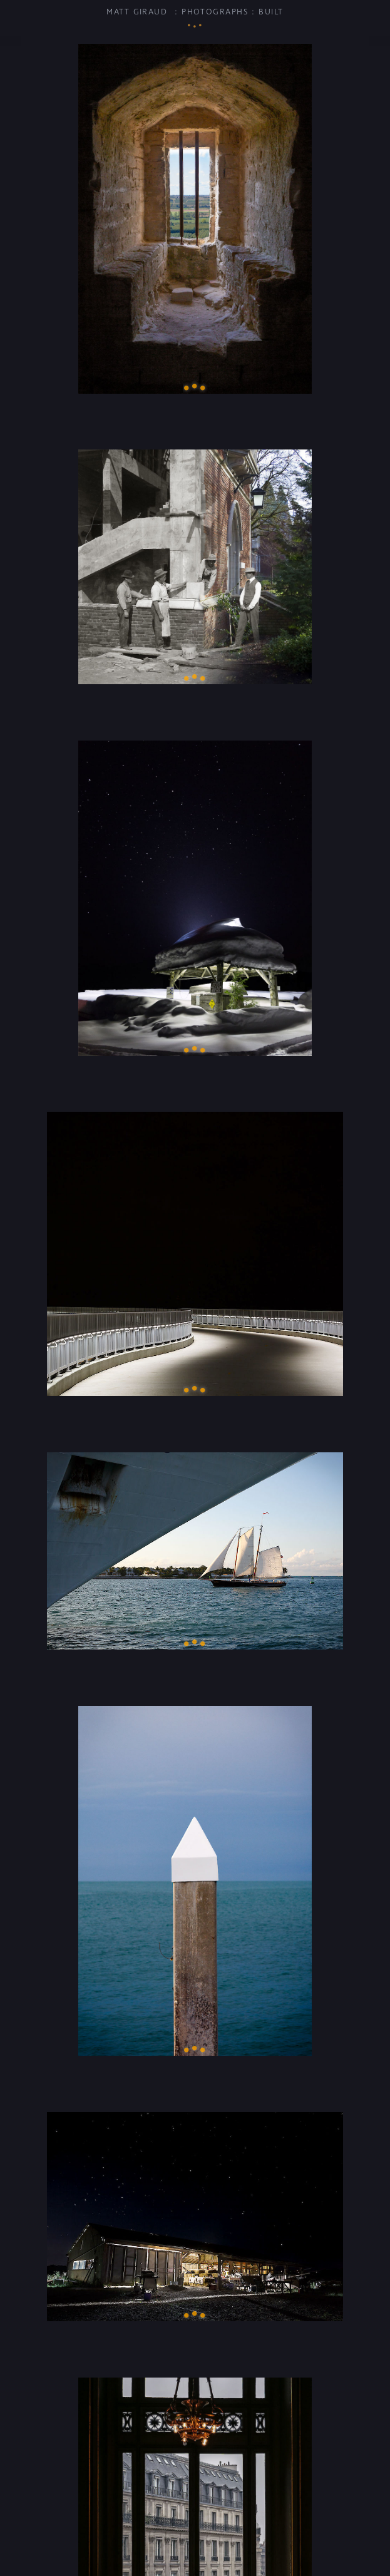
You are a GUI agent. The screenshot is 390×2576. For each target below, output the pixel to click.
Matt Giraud (136, 12)
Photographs (215, 12)
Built (271, 12)
